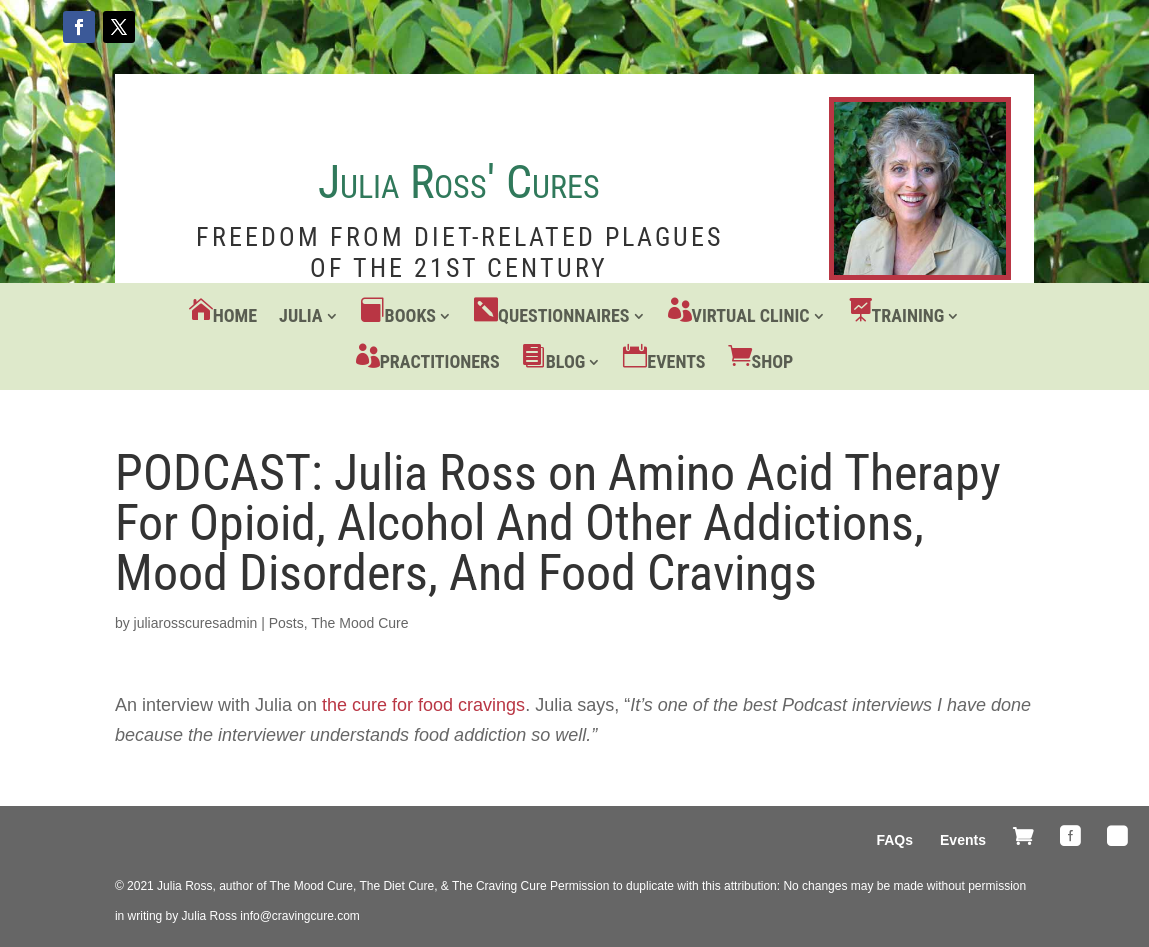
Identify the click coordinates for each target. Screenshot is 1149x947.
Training (908, 315)
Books (411, 315)
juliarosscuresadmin (196, 623)
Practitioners (440, 361)
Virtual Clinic (751, 315)
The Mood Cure (359, 623)
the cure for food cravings (423, 705)
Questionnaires (563, 315)
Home (235, 315)
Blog (566, 361)
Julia (300, 315)
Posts (286, 623)
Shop (773, 361)
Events (676, 361)
